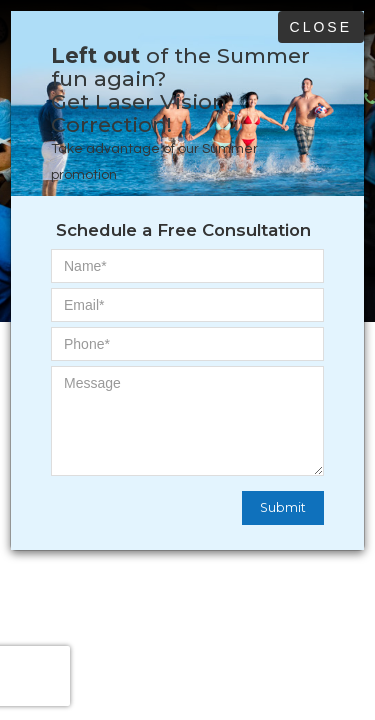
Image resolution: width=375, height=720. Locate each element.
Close (321, 27)
